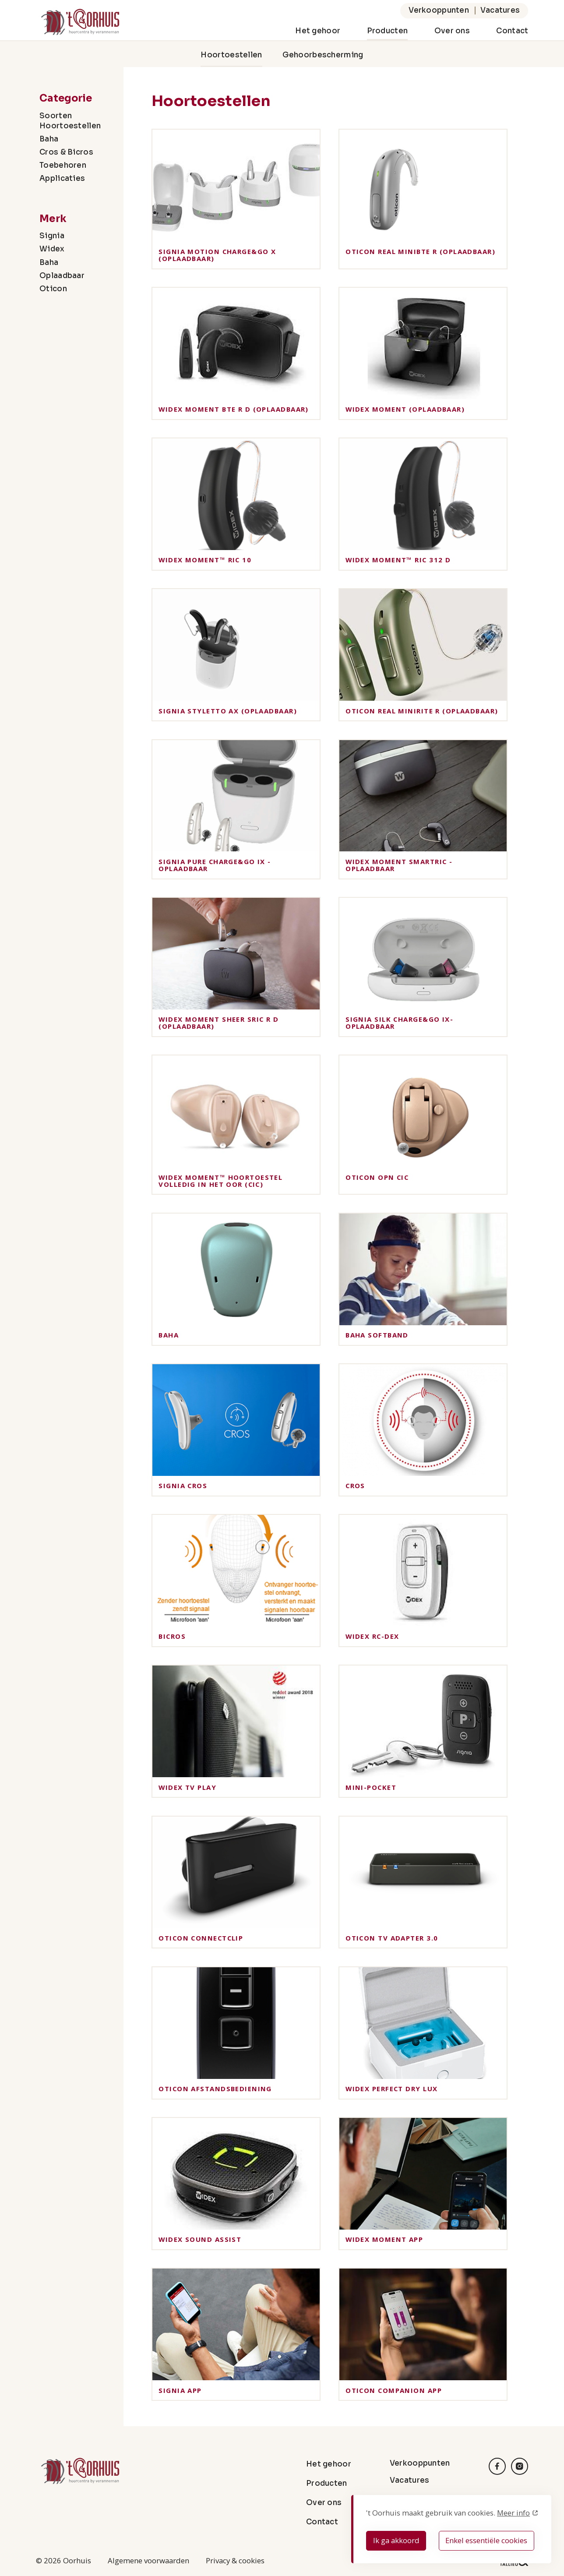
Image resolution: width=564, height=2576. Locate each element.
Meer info (513, 2513)
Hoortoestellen (231, 55)
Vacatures (500, 10)
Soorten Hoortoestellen (70, 121)
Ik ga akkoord (396, 2540)
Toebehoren (62, 165)
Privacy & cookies (235, 2560)
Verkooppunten (439, 10)
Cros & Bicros (66, 152)
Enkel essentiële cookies (486, 2540)
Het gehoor (317, 30)
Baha (48, 139)
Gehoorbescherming (322, 55)
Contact (512, 30)
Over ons (452, 30)
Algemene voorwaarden (148, 2560)
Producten (387, 30)
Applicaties (62, 178)
